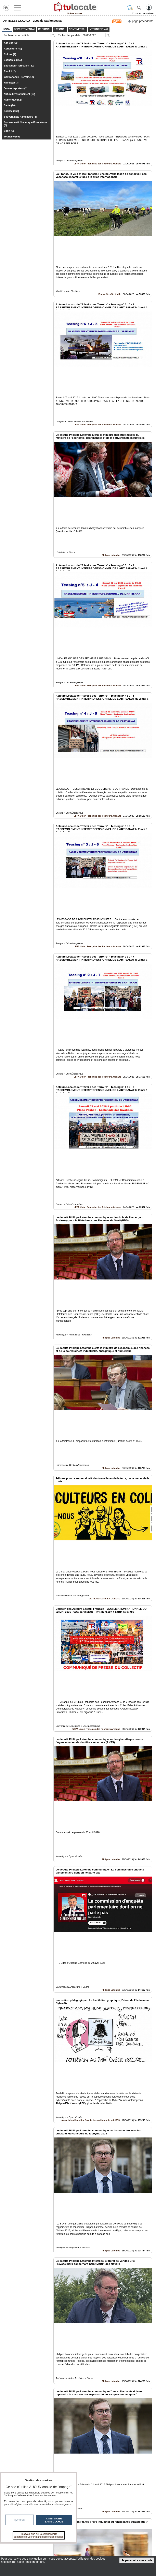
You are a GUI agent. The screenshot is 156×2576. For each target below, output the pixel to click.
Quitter (19, 2519)
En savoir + (68, 2549)
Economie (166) (13, 60)
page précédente (140, 21)
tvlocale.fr (14, 2546)
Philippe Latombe (111, 444)
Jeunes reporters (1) (15, 88)
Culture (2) (10, 54)
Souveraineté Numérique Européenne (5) (25, 124)
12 (95, 2530)
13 (100, 2530)
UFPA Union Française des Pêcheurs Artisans (97, 136)
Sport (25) (9, 131)
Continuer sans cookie (54, 2520)
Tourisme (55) (12, 136)
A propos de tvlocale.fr (75, 2553)
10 (85, 2530)
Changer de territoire (143, 13)
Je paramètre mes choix (136, 2560)
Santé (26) (9, 105)
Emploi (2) (10, 71)
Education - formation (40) (19, 65)
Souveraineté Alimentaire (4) (20, 116)
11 (90, 2530)
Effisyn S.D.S (113, 2190)
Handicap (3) (11, 82)
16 (114, 2530)
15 (109, 2530)
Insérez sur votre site (137, 2507)
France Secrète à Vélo (109, 238)
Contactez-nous (71, 2544)
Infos (124, 2544)
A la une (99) (11, 43)
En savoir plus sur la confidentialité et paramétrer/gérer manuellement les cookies (39, 2535)
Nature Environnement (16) (19, 94)
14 (104, 2530)
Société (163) (11, 111)
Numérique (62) (13, 99)
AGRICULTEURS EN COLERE (104, 1266)
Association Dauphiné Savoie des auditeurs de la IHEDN (90, 1677)
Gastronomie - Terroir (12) (19, 77)
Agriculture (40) (13, 48)
